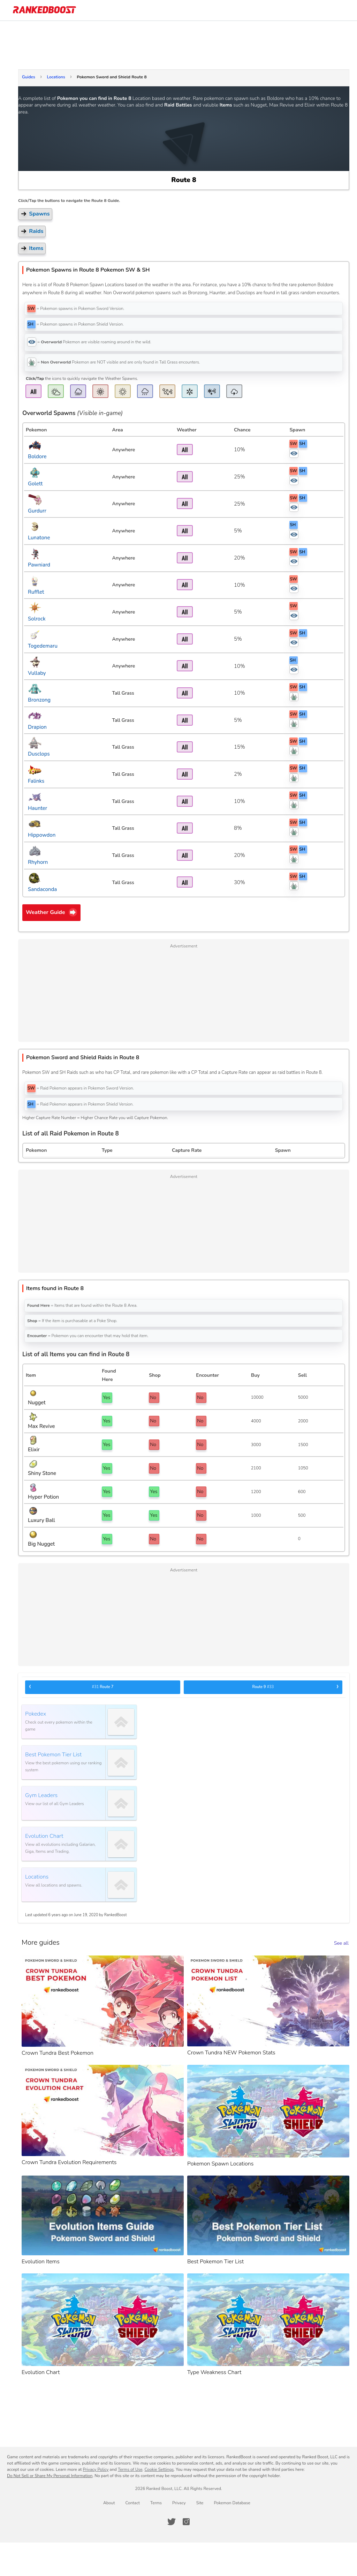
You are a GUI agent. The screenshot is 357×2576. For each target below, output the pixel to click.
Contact (132, 2503)
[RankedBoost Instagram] (186, 2521)
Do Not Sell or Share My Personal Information (49, 2476)
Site (200, 2503)
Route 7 (71, 1686)
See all (341, 1943)
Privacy (179, 2503)
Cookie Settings (159, 2469)
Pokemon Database (232, 2503)
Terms (156, 2503)
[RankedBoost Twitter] (171, 2521)
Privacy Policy (96, 2469)
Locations (56, 77)
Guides (28, 77)
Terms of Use (130, 2469)
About (109, 2503)
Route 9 (295, 1686)
